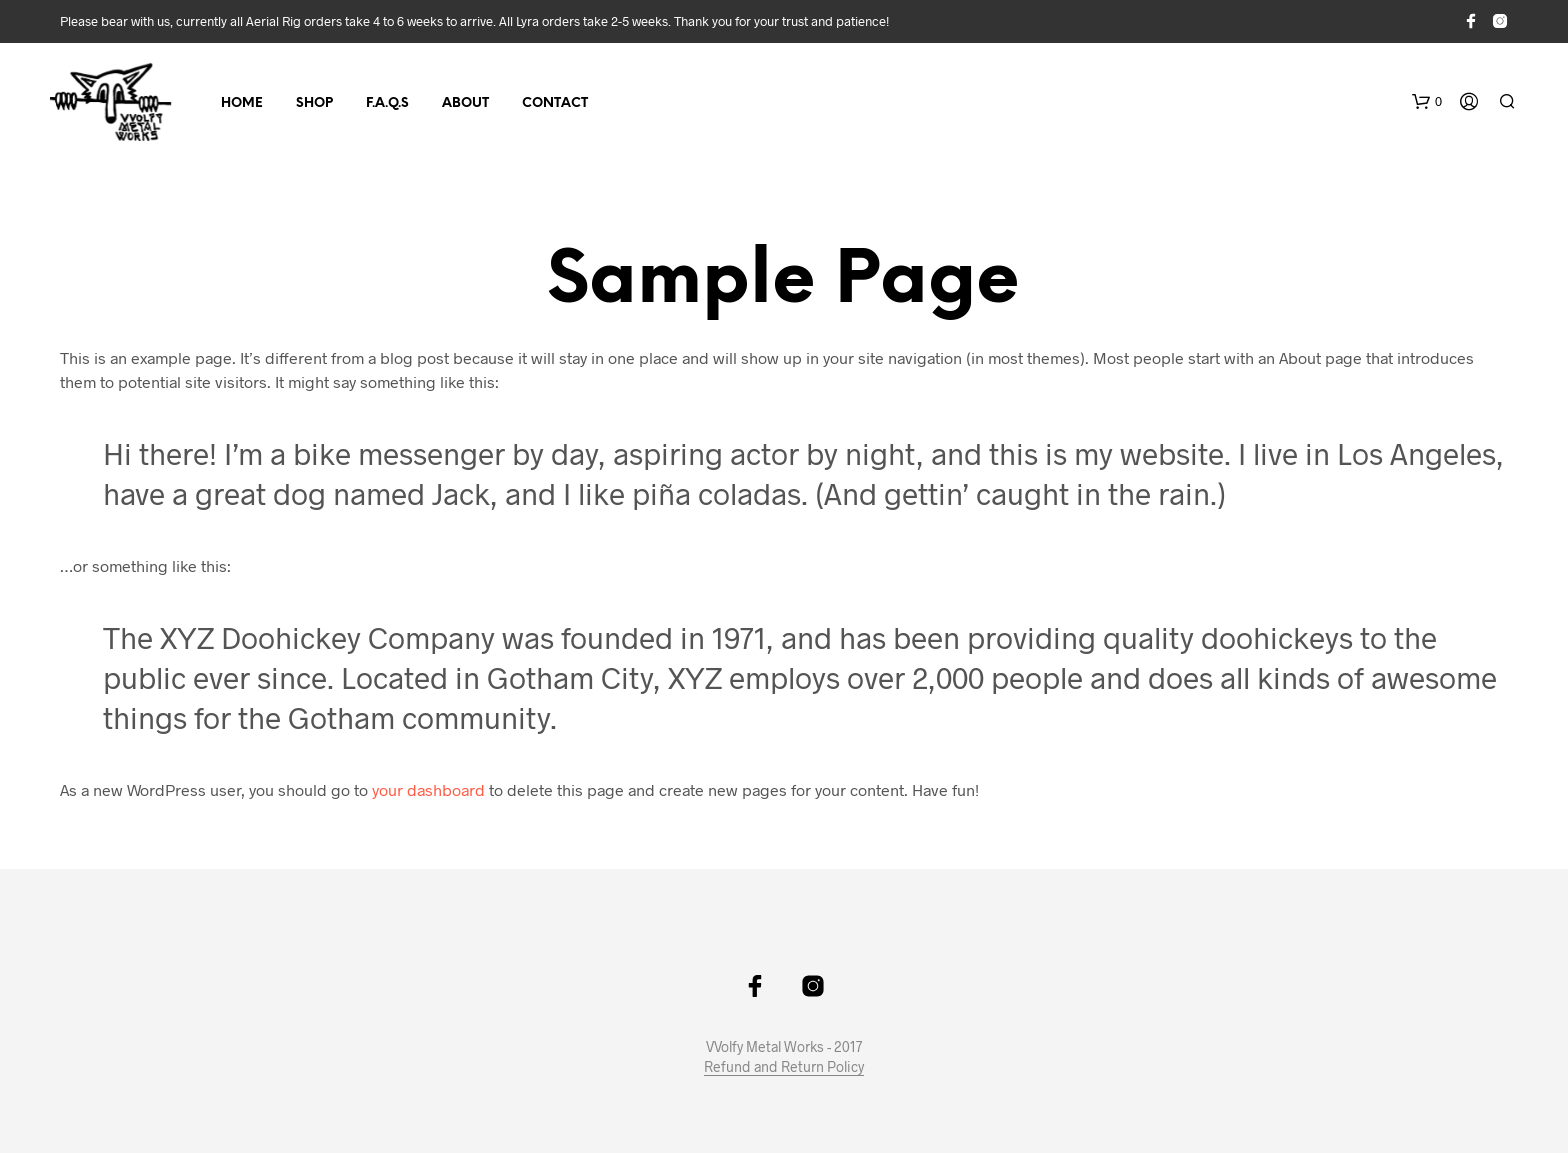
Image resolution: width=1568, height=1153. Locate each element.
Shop (314, 103)
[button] (1427, 102)
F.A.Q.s (387, 103)
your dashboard (428, 789)
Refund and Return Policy (784, 1067)
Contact (555, 103)
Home (242, 103)
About (465, 103)
